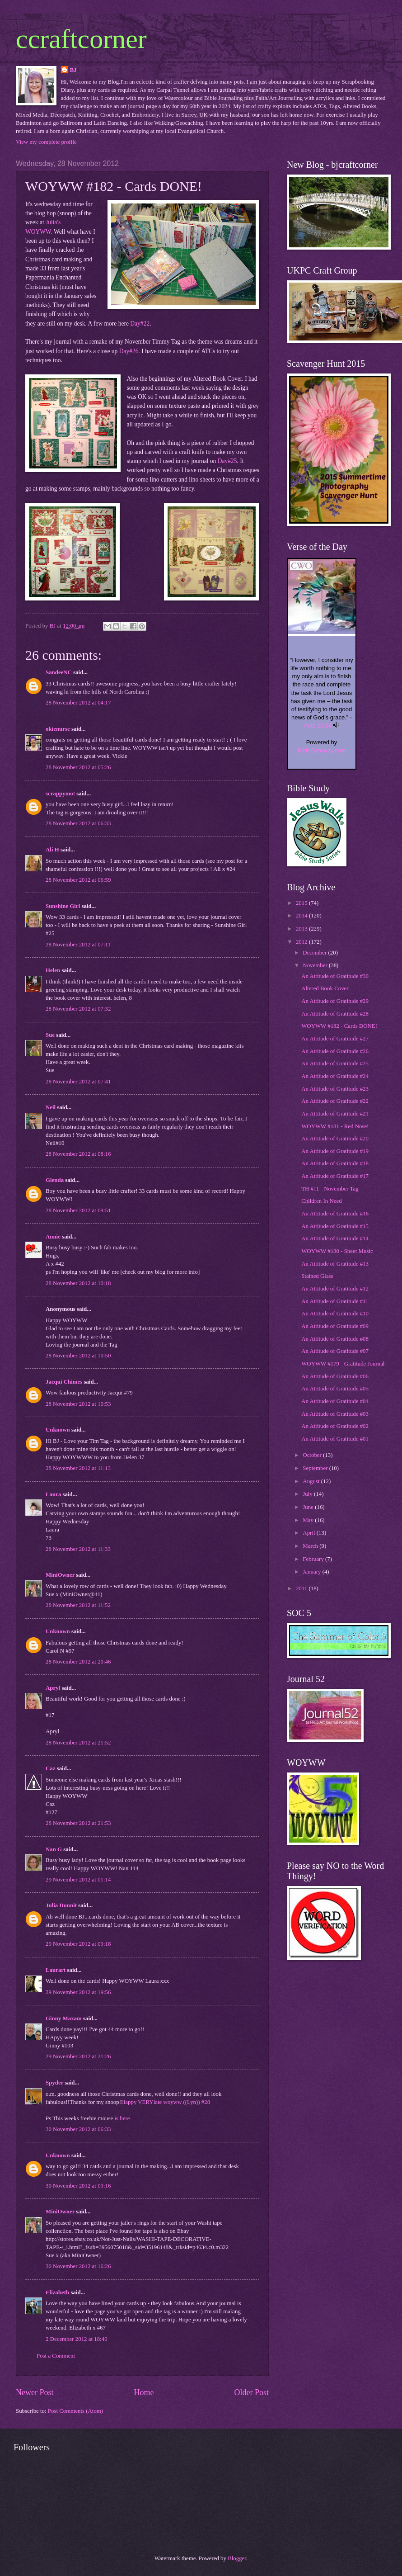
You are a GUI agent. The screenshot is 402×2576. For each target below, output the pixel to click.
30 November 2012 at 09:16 (78, 2186)
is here (122, 2118)
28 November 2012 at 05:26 (78, 767)
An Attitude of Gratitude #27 (335, 1038)
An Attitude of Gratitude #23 (335, 1089)
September (316, 1468)
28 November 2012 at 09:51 (78, 1210)
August (312, 1481)
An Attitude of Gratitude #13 (335, 1264)
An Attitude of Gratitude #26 (335, 1051)
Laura (53, 1494)
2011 (302, 1588)
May (309, 1520)
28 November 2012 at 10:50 (78, 1355)
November (316, 965)
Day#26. (129, 351)
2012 (302, 942)
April (309, 1533)
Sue (50, 1035)
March (311, 1546)
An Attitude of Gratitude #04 (335, 1401)
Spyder (54, 2083)
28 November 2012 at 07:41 (78, 1081)
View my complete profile (46, 142)
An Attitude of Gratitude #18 (335, 1163)
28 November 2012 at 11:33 (78, 1549)
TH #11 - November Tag (329, 1189)
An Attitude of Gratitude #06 (335, 1376)
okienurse (58, 729)
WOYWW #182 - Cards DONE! (339, 1026)
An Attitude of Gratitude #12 (335, 1289)
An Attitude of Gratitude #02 (335, 1426)
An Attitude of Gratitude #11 (334, 1301)
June (309, 1507)
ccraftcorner (81, 39)
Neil (51, 1107)
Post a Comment (56, 2356)
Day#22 (140, 323)
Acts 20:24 (318, 725)
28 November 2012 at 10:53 (78, 1404)
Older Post (251, 2392)
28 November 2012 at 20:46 (78, 1662)
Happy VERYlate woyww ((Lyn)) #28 (165, 2102)
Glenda (55, 1180)
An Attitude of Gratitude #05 (335, 1388)
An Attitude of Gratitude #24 (335, 1076)
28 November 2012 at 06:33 (78, 823)
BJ (73, 70)
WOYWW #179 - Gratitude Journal (342, 1364)
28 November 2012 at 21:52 (78, 1742)
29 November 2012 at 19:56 (78, 1992)
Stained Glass (317, 1276)
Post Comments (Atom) (75, 2411)
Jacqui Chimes (64, 1382)
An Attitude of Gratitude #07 (335, 1351)
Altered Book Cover (324, 988)
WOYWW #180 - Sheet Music (337, 1251)
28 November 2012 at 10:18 (78, 1283)
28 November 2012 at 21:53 (78, 1823)
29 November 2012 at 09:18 (78, 1944)
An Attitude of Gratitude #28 (335, 1014)
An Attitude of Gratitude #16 (335, 1213)
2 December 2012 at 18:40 (77, 2339)
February (314, 1559)
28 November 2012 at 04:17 (78, 703)
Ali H (52, 849)
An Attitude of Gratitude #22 (335, 1101)
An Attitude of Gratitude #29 (335, 1001)
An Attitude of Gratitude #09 (335, 1326)
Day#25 (226, 461)
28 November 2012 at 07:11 (78, 944)
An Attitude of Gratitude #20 (335, 1138)
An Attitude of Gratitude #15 (335, 1226)
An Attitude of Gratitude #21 (335, 1114)
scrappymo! (60, 793)
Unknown (58, 1430)
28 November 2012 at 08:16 (78, 1154)
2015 (302, 903)
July (308, 1494)
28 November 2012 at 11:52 (78, 1605)
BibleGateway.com (321, 750)
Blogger (237, 2558)
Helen (53, 970)
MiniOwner (60, 1575)
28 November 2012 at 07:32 (78, 1009)
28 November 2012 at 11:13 (78, 1468)
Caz (50, 1768)
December (315, 953)
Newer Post (35, 2392)
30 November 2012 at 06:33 (78, 2129)
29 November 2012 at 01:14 (78, 1879)
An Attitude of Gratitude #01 (335, 1439)
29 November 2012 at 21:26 (78, 2056)
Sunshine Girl (63, 906)
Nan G (54, 1849)
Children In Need (321, 1201)
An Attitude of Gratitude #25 (335, 1063)
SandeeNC (59, 672)
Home (144, 2392)
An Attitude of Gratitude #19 (335, 1151)
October (313, 1455)
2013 (302, 929)
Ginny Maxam (64, 2018)
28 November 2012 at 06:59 (78, 880)
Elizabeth (57, 2292)
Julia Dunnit (61, 1905)
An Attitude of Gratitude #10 (335, 1313)
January (312, 1572)
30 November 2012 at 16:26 (78, 2266)
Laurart (55, 1970)
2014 (302, 915)
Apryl (53, 1688)
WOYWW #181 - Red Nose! (335, 1126)
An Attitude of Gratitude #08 (335, 1339)
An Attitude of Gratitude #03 (335, 1414)
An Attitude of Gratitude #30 (335, 976)
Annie (53, 1237)
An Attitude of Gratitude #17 (335, 1176)
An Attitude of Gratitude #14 (335, 1238)
